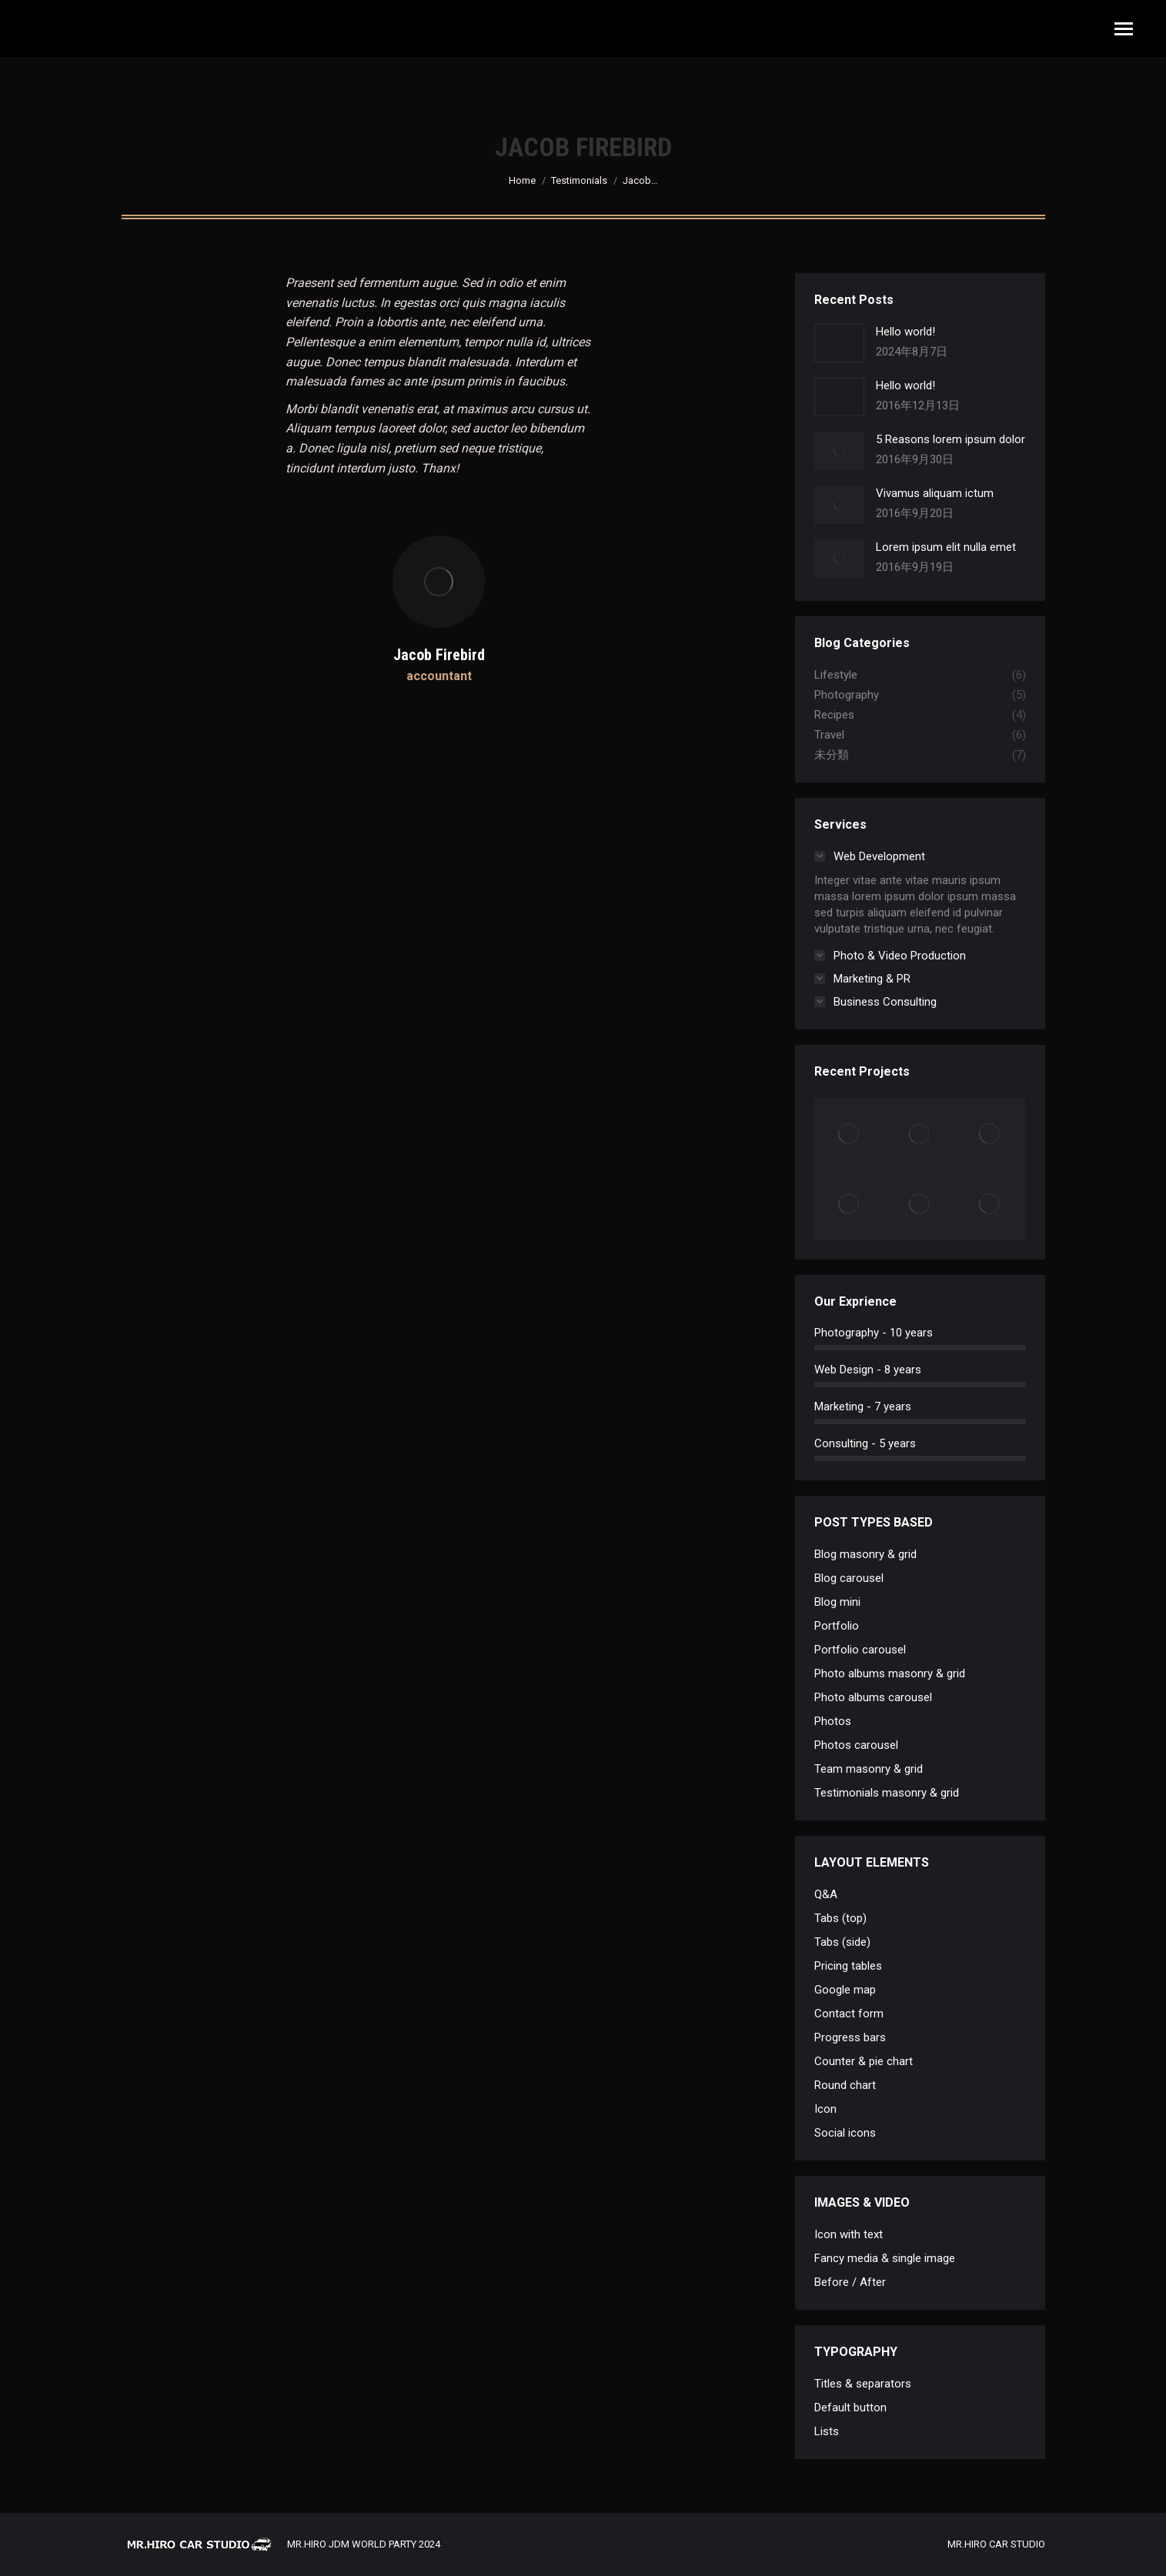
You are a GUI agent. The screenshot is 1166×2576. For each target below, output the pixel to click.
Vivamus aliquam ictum (935, 493)
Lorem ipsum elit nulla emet (946, 547)
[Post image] (839, 343)
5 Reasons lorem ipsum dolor (950, 439)
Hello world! (905, 332)
